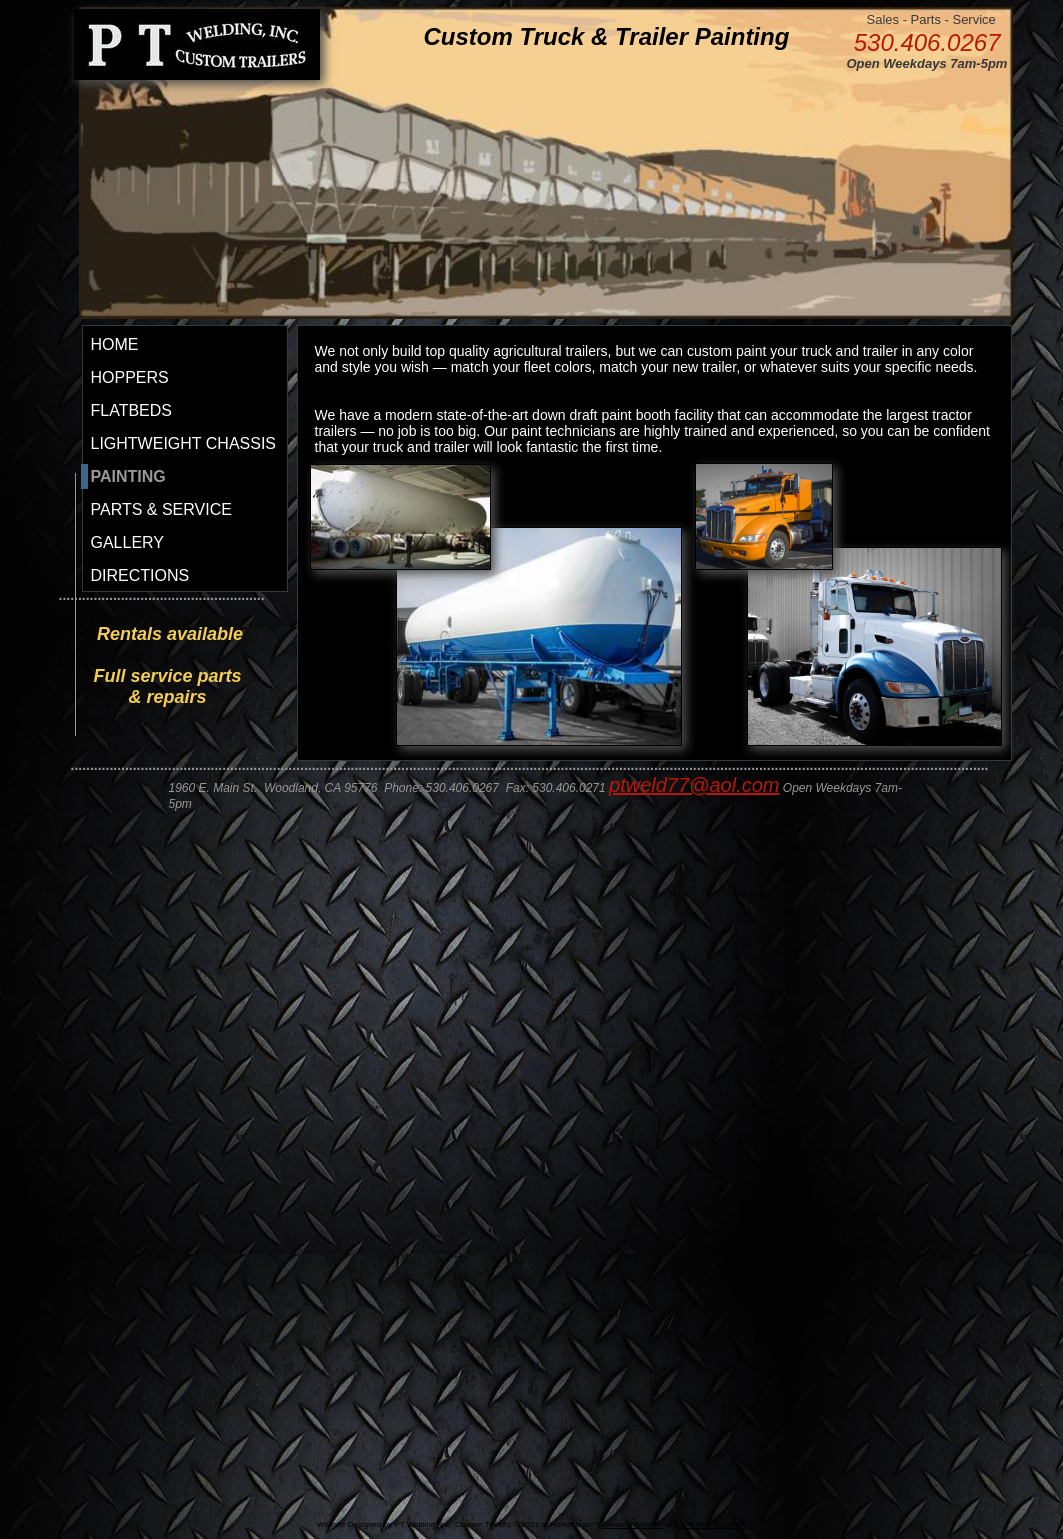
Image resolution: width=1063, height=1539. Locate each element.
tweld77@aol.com (699, 785)
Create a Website (632, 1524)
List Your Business (713, 1524)
